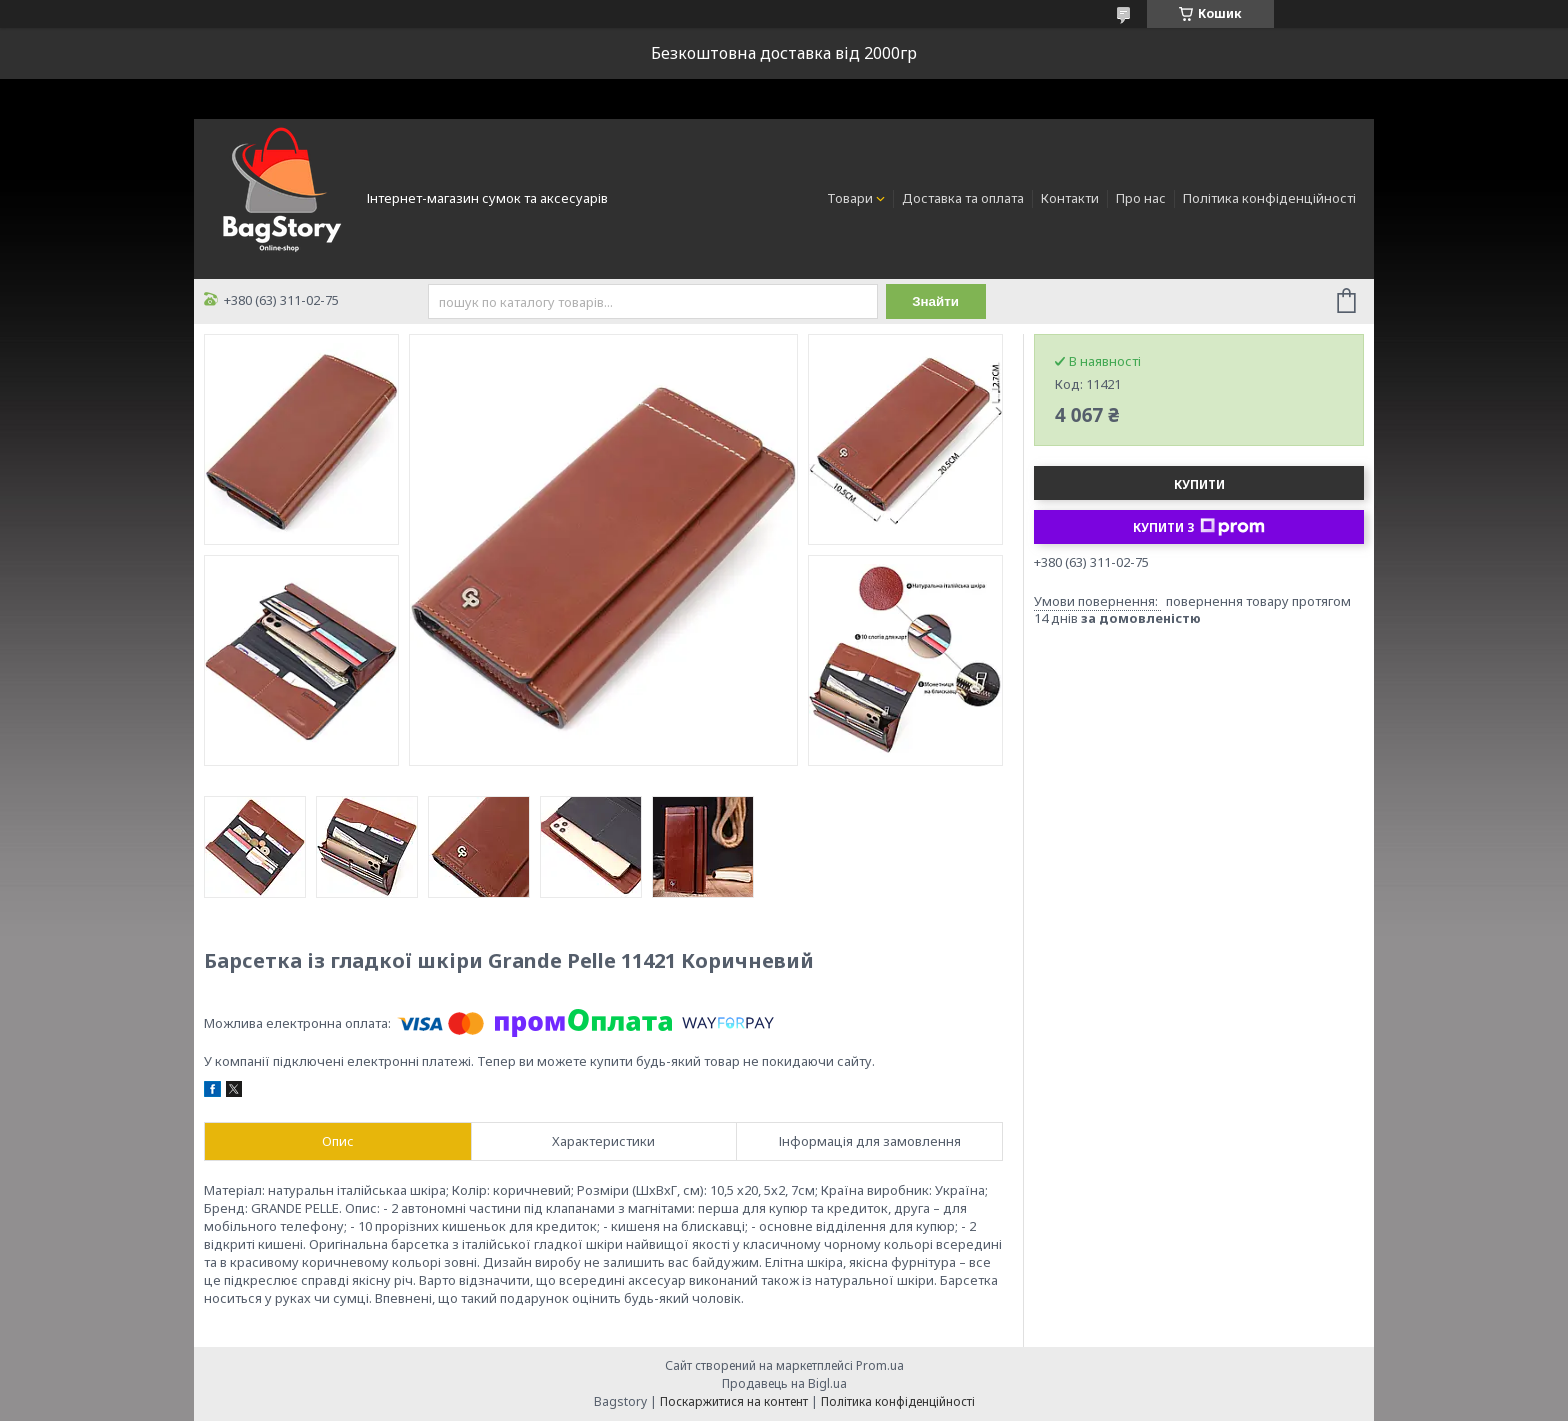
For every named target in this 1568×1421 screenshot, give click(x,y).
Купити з (1199, 527)
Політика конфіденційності (1269, 198)
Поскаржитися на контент (734, 1401)
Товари (850, 198)
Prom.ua (880, 1365)
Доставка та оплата (963, 198)
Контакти (1070, 198)
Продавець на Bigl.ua (784, 1383)
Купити (1199, 484)
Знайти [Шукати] (935, 301)
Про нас (1141, 198)
